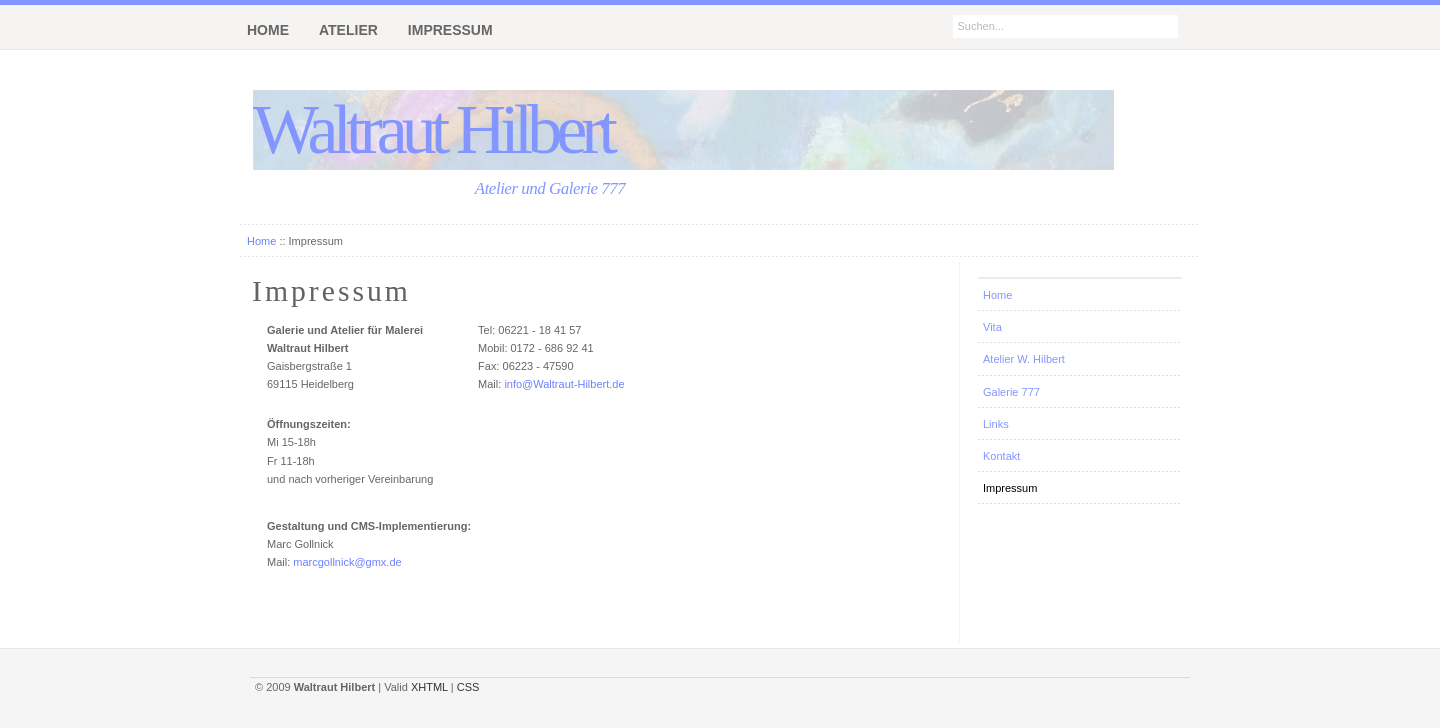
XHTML (429, 687)
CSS (468, 687)
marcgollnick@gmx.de (347, 562)
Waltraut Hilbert (432, 129)
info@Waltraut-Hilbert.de (564, 384)
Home (261, 241)
